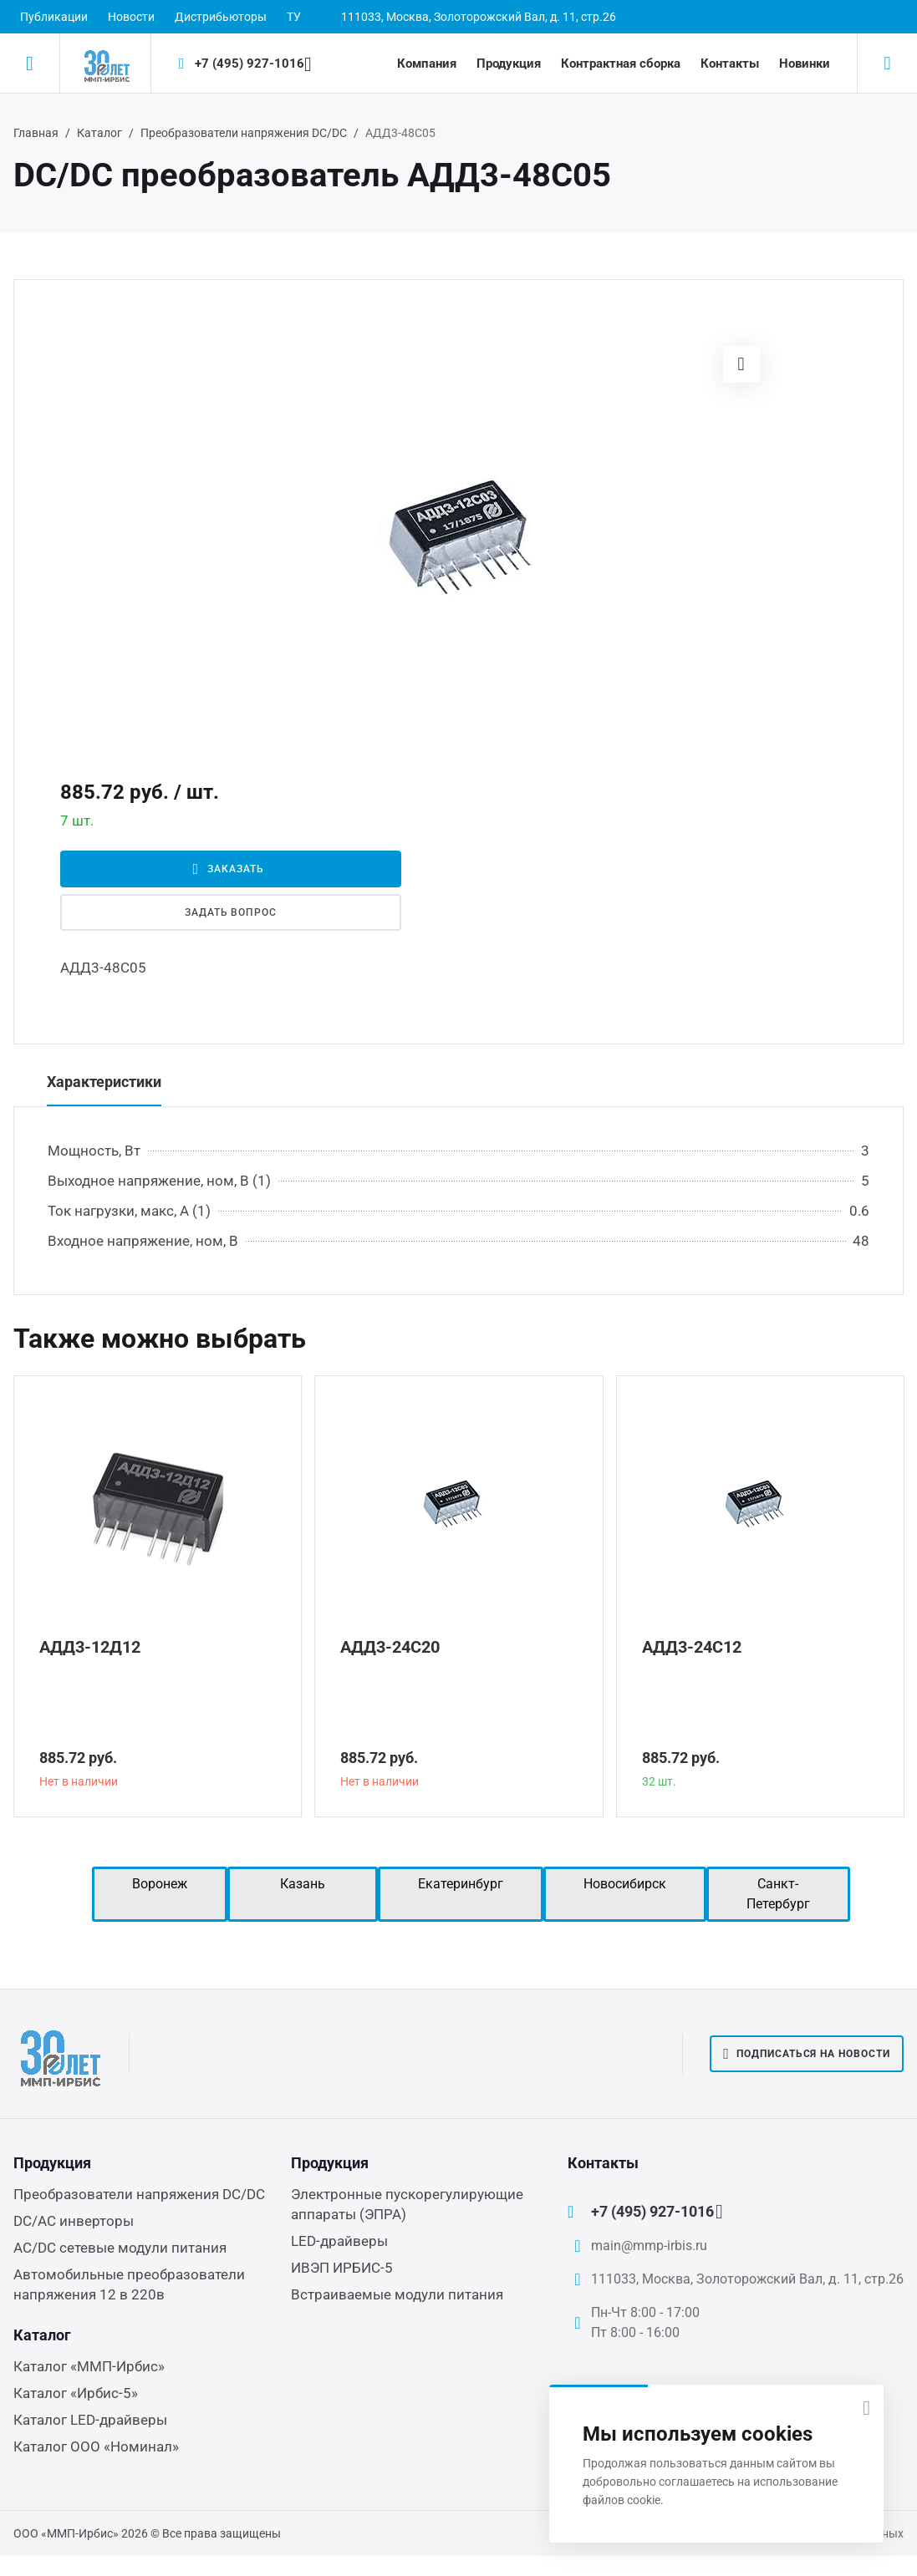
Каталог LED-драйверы (90, 2419)
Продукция (508, 63)
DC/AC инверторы (73, 2221)
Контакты (729, 63)
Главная (36, 133)
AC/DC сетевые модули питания (120, 2247)
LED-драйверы (339, 2241)
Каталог (99, 133)
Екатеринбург (460, 1884)
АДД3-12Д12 (89, 1647)
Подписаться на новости (806, 2053)
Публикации (54, 16)
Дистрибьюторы (221, 16)
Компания (426, 63)
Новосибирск (624, 1884)
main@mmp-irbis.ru (649, 2245)
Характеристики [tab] (104, 1081)
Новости (131, 16)
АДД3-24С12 (691, 1647)
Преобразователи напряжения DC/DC (243, 133)
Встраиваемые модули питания (397, 2294)
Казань (302, 1884)
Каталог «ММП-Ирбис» (89, 2366)
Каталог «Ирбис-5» (75, 2393)
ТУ (294, 16)
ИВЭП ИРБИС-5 (342, 2267)
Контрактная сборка (620, 63)
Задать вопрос (231, 912)
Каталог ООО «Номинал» (96, 2446)
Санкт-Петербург (778, 1894)
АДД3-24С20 (390, 1647)
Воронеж (159, 1884)
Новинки (804, 63)
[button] (741, 364)
